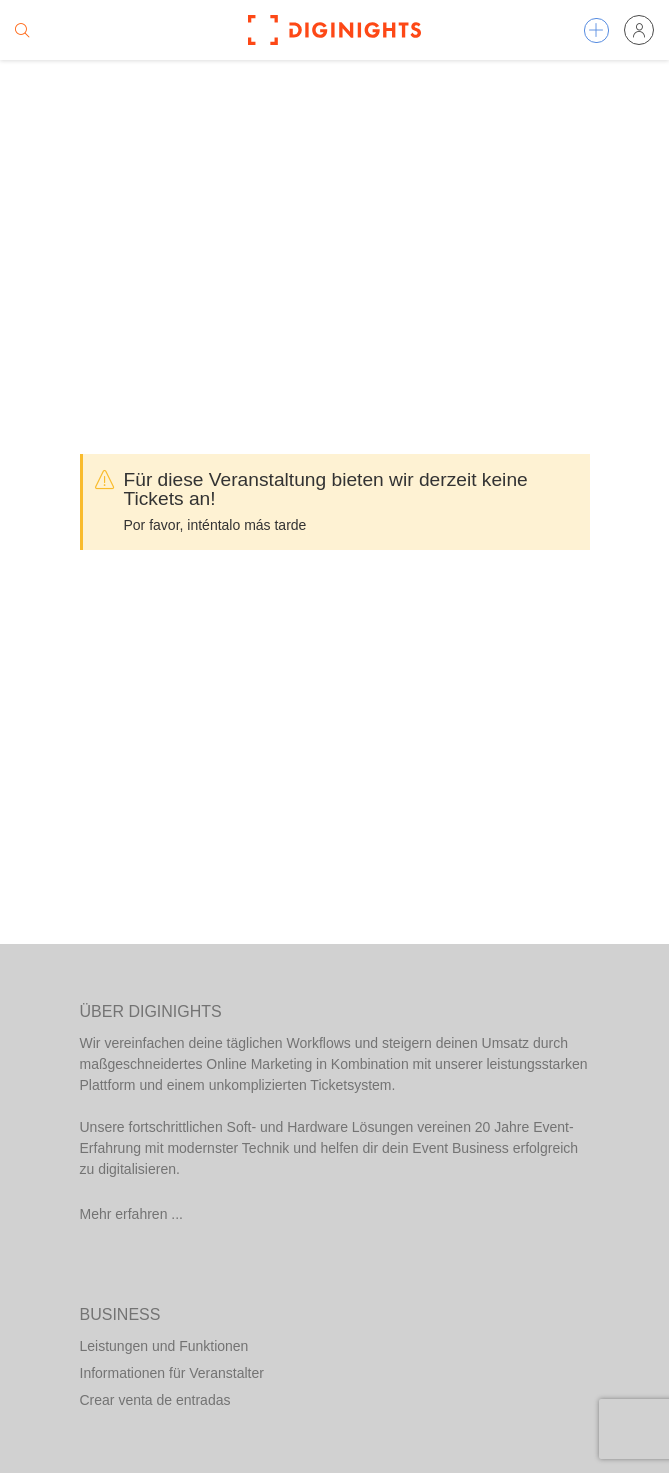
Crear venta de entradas (155, 1400)
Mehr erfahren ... (132, 1214)
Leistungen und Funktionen (164, 1346)
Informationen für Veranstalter (172, 1373)
